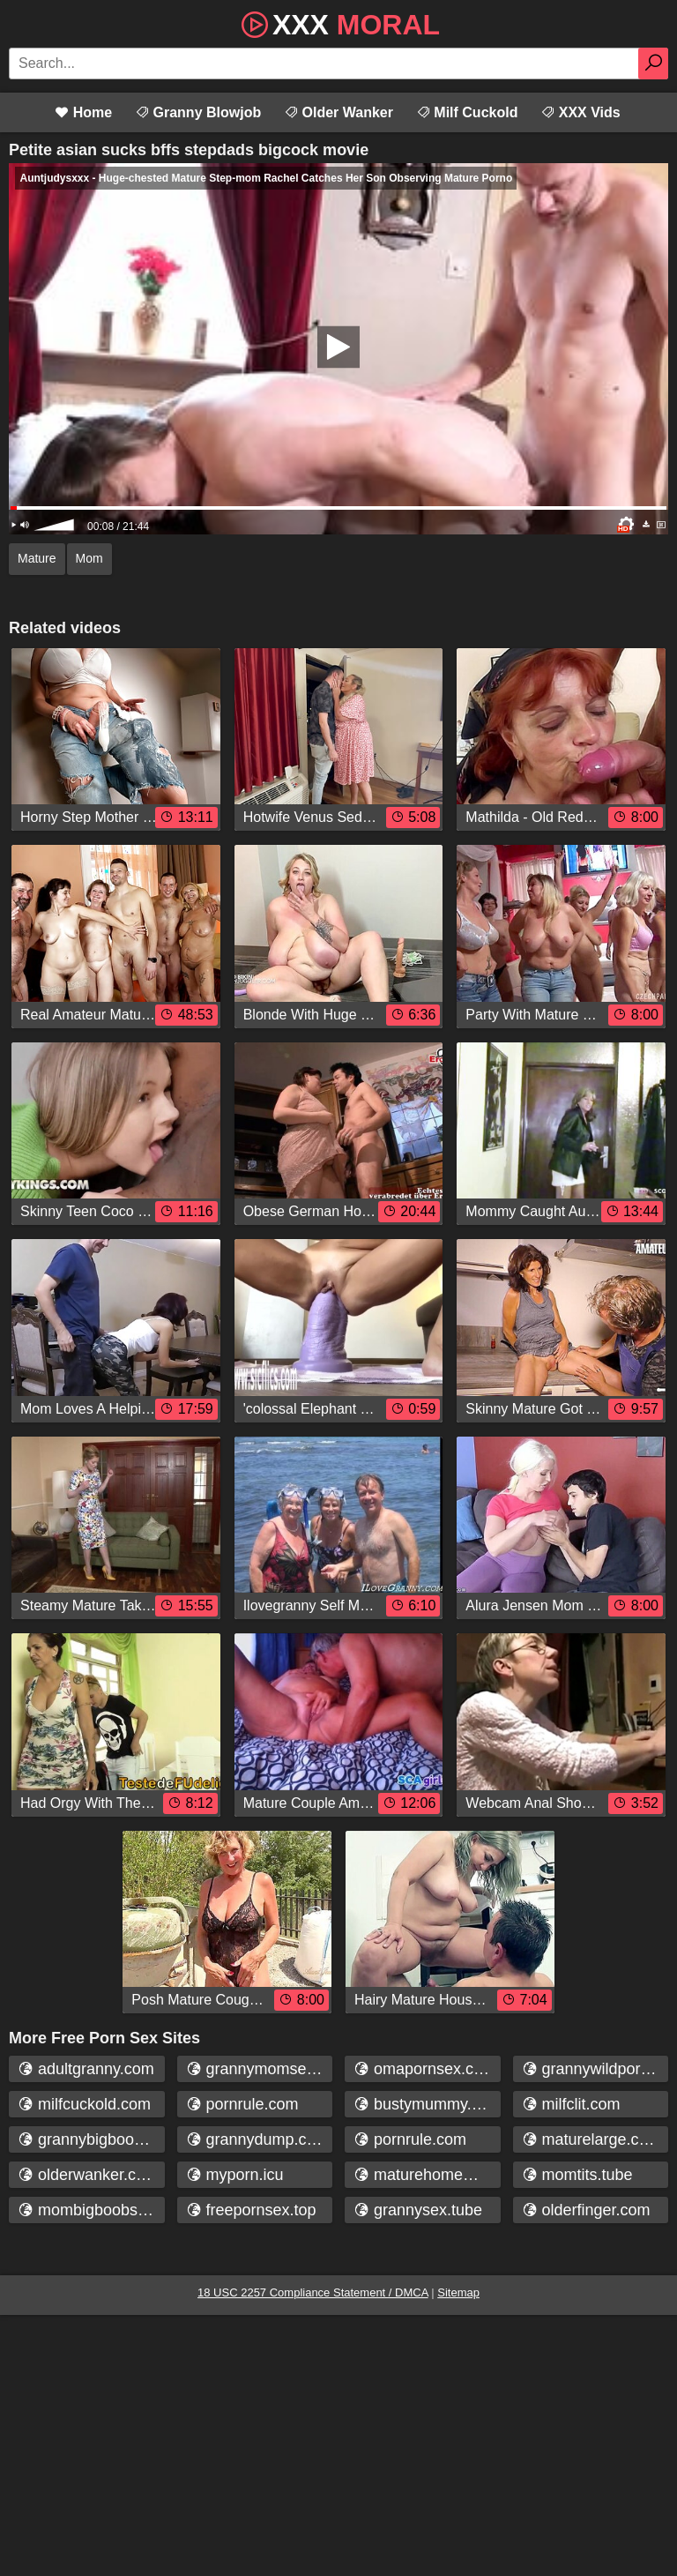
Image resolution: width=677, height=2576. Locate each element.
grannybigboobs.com (91, 2139)
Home (83, 112)
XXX (338, 23)
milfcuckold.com (84, 2104)
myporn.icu (235, 2175)
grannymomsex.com (259, 2069)
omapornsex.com (424, 2069)
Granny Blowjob (198, 112)
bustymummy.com (427, 2104)
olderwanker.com (88, 2175)
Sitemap (458, 2292)
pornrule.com (242, 2104)
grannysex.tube (417, 2210)
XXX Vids (580, 112)
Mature (37, 558)
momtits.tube (577, 2175)
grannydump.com (257, 2139)
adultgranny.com (86, 2069)
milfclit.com (571, 2104)
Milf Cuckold (467, 112)
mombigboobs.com (91, 2210)
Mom (89, 558)
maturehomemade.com (427, 2175)
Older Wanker (338, 112)
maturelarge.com (591, 2139)
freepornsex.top (251, 2210)
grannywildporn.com (595, 2069)
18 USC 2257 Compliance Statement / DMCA (312, 2292)
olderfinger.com (586, 2210)
